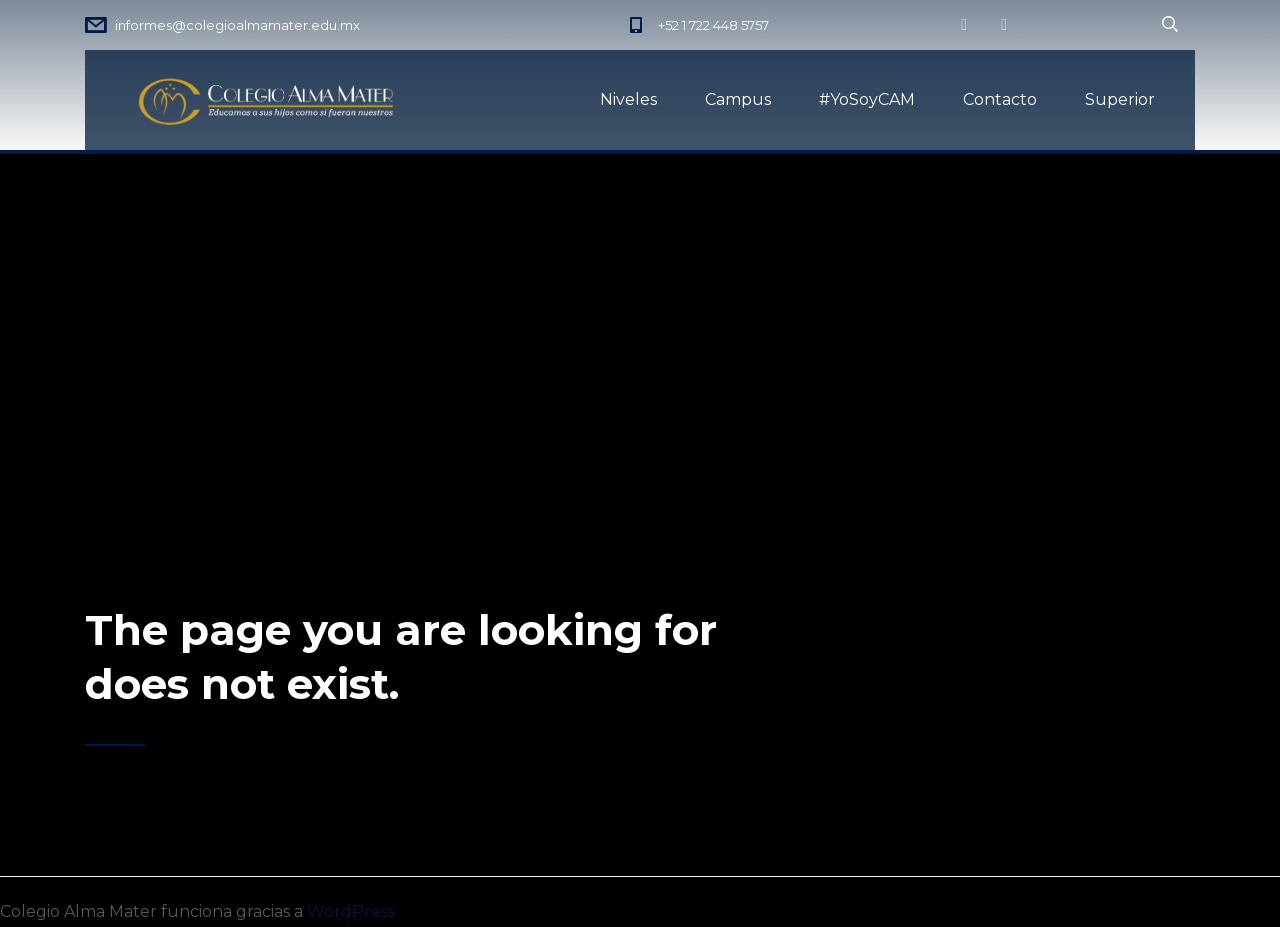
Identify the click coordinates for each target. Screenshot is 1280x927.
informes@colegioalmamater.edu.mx (237, 25)
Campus (738, 99)
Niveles (628, 99)
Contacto (1000, 99)
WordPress (351, 911)
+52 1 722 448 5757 (713, 25)
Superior (1120, 99)
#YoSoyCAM (867, 99)
